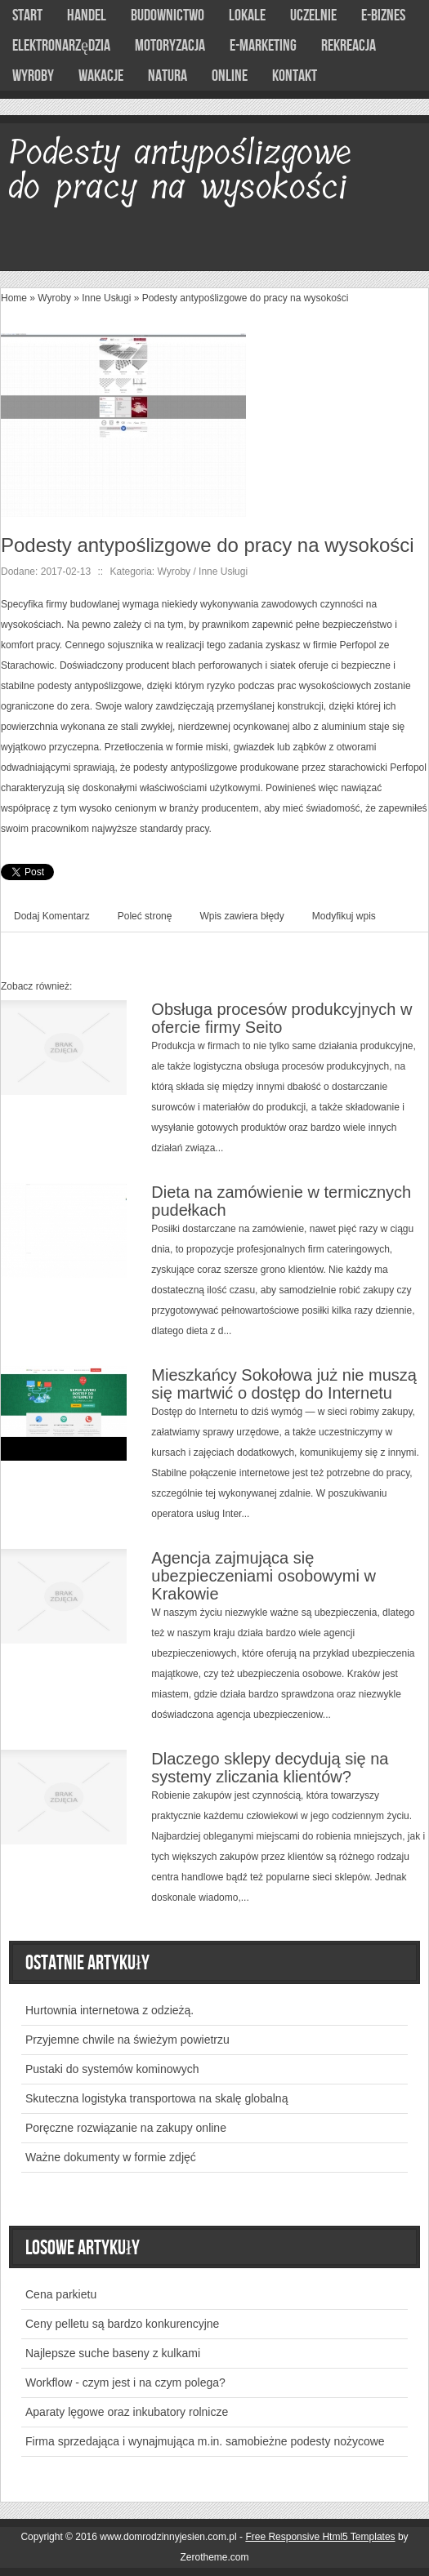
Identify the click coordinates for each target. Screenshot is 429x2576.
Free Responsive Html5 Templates (320, 2537)
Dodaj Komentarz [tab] (52, 916)
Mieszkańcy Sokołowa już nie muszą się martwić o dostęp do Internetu (284, 1384)
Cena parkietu (60, 2294)
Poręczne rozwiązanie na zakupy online (125, 2127)
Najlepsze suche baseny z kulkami (112, 2353)
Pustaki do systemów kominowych (112, 2068)
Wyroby (54, 298)
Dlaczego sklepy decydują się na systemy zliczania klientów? (269, 1768)
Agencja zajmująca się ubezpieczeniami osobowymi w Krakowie (263, 1576)
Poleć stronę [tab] (145, 916)
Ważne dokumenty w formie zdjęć (110, 2157)
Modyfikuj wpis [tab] (344, 916)
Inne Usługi (106, 298)
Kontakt (294, 76)
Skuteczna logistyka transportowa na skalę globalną (156, 2098)
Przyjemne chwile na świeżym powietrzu (127, 2039)
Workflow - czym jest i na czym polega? (125, 2382)
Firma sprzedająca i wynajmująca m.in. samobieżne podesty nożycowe (205, 2441)
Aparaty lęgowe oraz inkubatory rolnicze (126, 2411)
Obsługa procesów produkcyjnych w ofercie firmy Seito (281, 1018)
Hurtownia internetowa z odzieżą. (109, 2010)
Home (14, 298)
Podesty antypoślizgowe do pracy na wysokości (245, 298)
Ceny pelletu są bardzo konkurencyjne (122, 2323)
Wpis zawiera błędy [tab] (241, 916)
